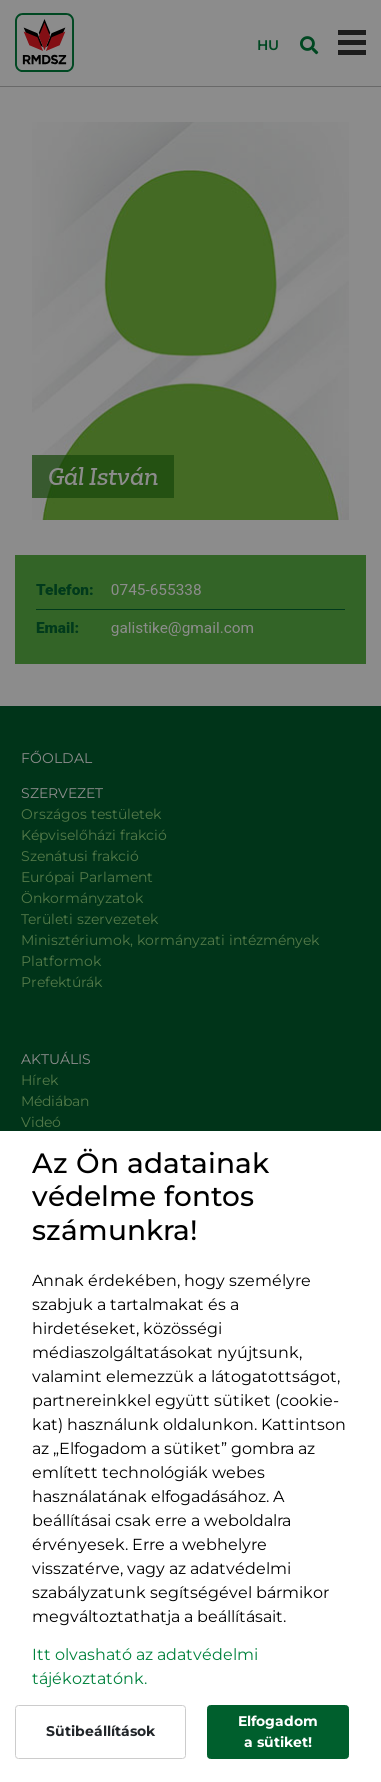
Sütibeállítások (100, 1731)
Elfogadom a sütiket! (278, 1731)
